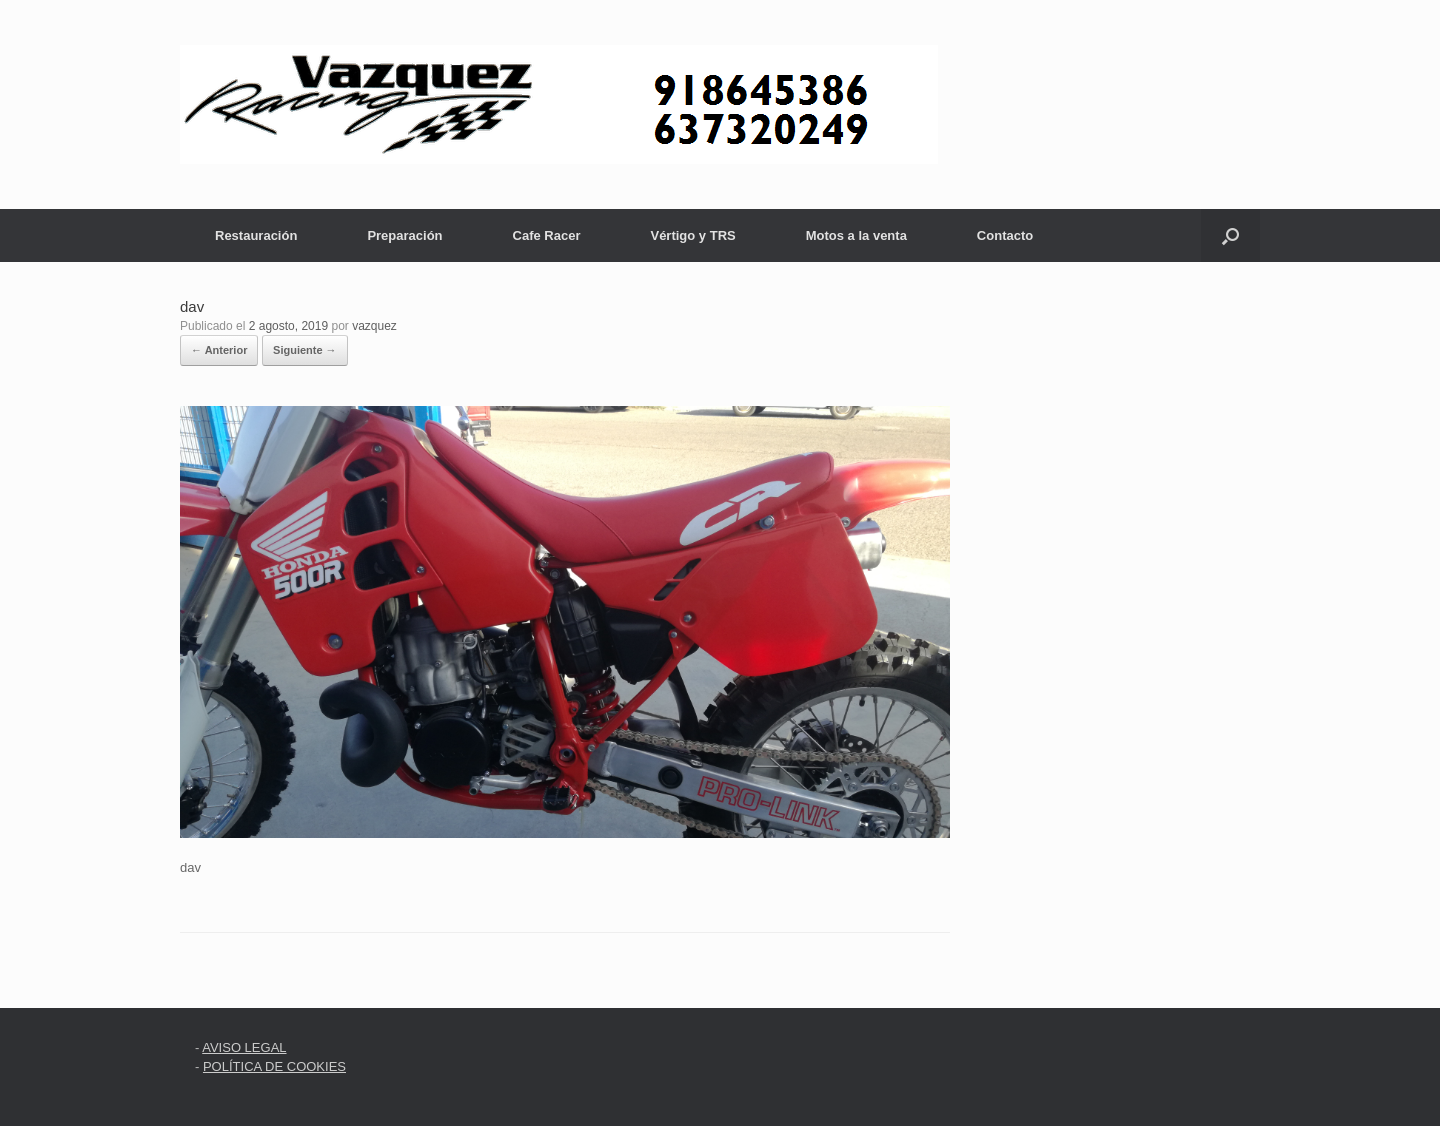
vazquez (374, 326)
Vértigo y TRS (692, 235)
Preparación (404, 235)
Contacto (1005, 235)
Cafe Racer (547, 235)
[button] (1230, 235)
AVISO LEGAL (244, 1047)
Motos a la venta (856, 235)
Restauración (256, 235)
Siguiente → (305, 350)
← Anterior (219, 350)
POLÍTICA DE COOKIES (274, 1066)
